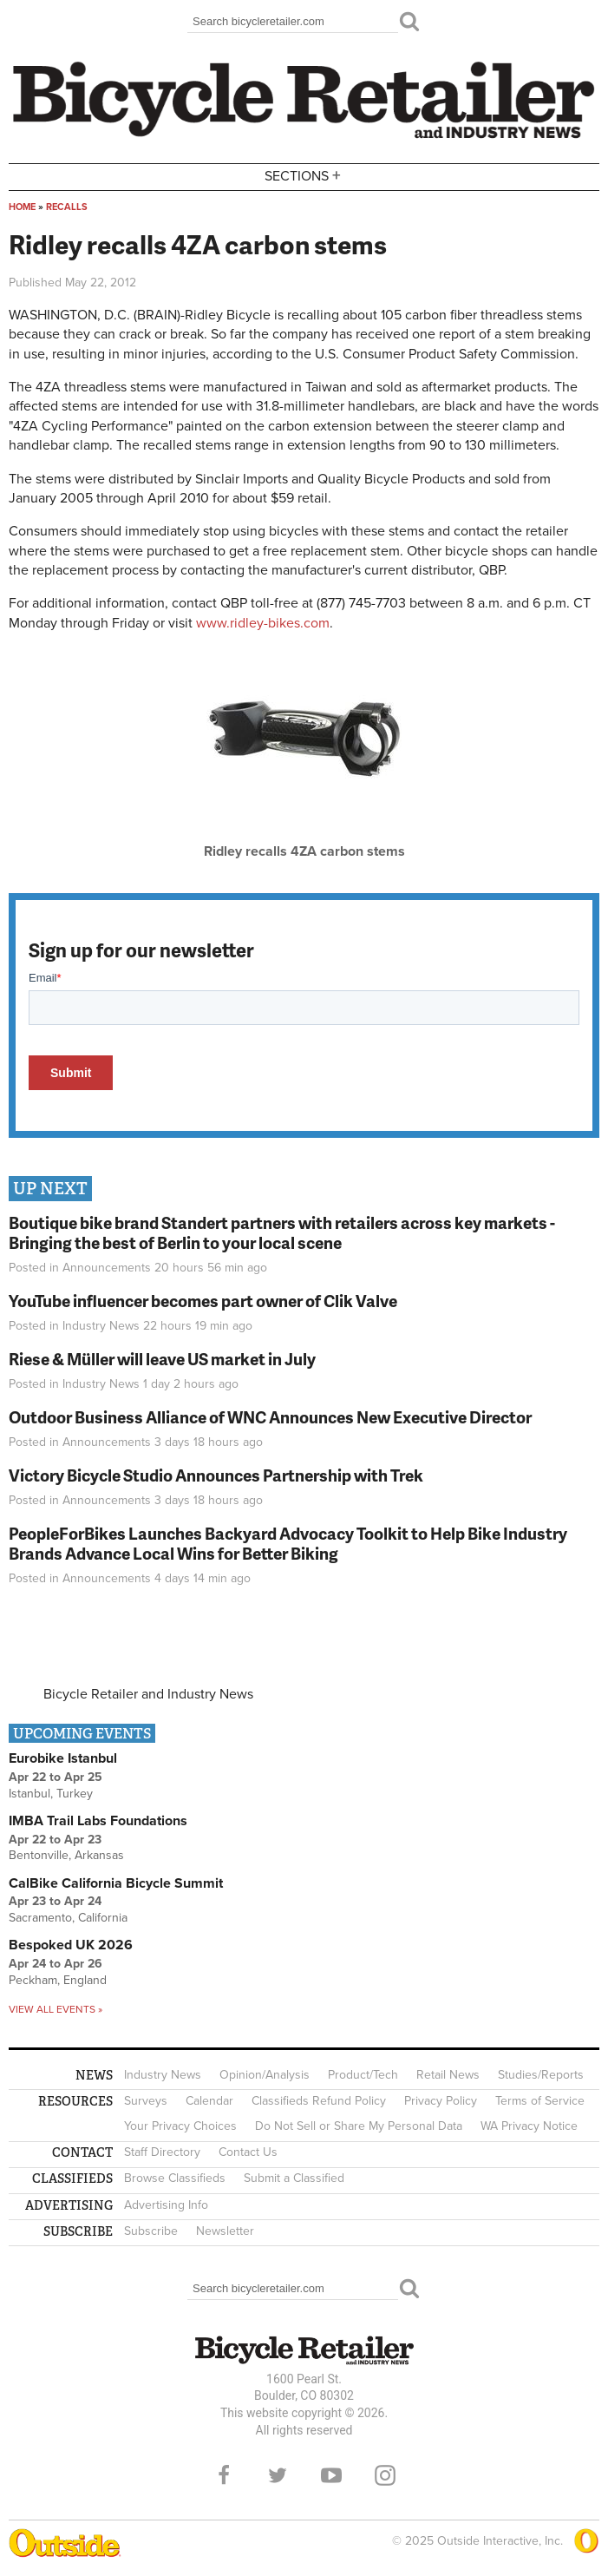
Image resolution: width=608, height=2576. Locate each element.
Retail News (448, 2074)
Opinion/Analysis (264, 2074)
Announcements (106, 1267)
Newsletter (225, 2231)
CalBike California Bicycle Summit (116, 1883)
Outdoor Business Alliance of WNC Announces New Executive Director (270, 1417)
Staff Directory (162, 2152)
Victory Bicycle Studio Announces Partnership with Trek (216, 1475)
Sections (304, 175)
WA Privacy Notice (529, 2126)
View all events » (55, 2009)
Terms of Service (540, 2100)
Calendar (209, 2100)
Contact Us (248, 2152)
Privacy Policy (440, 2100)
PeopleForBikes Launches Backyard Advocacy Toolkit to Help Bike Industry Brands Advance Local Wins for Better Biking (288, 1543)
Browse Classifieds (175, 2178)
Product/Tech (363, 2074)
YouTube (331, 2475)
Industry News (101, 1325)
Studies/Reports (541, 2074)
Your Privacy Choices (180, 2126)
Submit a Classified (294, 2178)
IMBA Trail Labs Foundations (98, 1821)
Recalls (67, 207)
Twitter (277, 2475)
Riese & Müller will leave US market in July (162, 1358)
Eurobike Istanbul (63, 1758)
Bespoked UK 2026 (71, 1945)
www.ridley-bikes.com (263, 623)
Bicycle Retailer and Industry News (148, 1694)
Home (22, 207)
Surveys (145, 2100)
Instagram (385, 2475)
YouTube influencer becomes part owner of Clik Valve (203, 1300)
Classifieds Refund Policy (319, 2100)
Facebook (223, 2475)
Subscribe (151, 2231)
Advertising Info (166, 2205)
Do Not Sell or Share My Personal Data (358, 2126)
